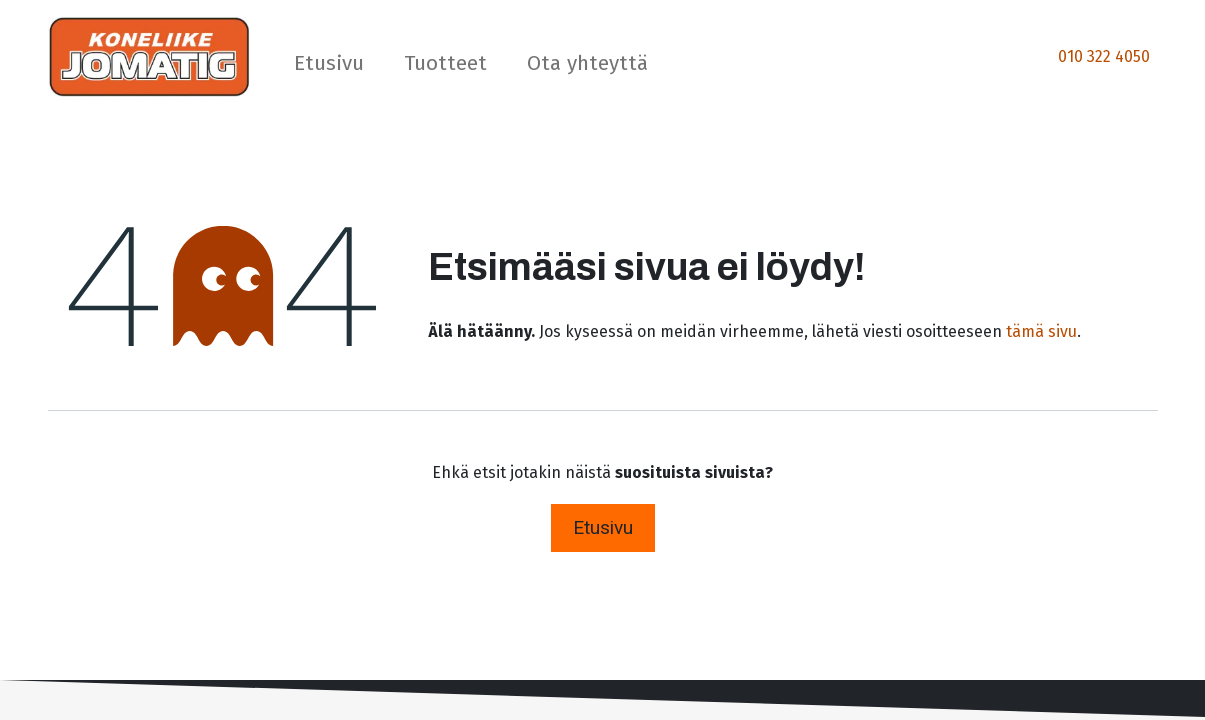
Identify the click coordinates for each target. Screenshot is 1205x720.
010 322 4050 (1104, 56)
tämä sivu (1041, 331)
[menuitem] (329, 67)
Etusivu (603, 527)
